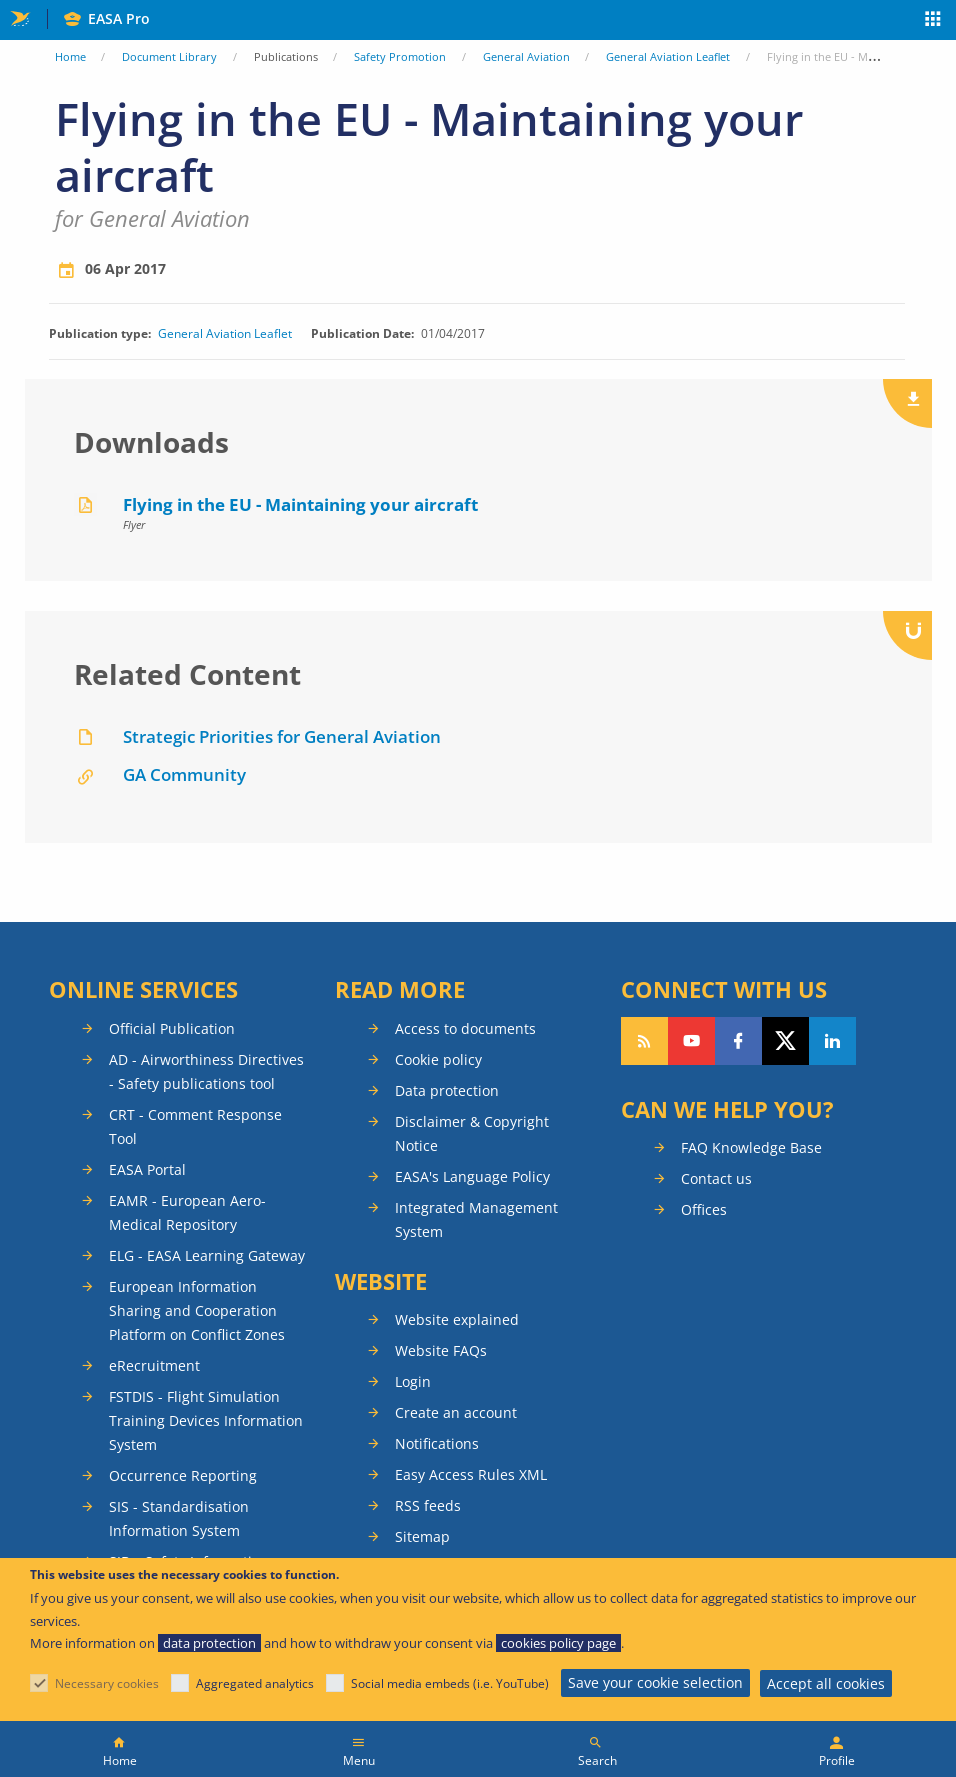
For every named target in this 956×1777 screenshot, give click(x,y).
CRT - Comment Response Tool (195, 1126)
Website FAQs (441, 1350)
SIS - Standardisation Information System (179, 1518)
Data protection (447, 1090)
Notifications (437, 1443)
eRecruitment (154, 1365)
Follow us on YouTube (691, 1041)
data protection (209, 1643)
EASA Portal (147, 1169)
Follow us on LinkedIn (832, 1041)
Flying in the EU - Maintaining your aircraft (300, 504)
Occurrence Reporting (183, 1475)
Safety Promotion (400, 56)
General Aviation (526, 56)
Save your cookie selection (655, 1682)
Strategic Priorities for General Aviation (282, 736)
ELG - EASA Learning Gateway (207, 1255)
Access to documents (465, 1028)
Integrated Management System (476, 1219)
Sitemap (422, 1536)
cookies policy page (558, 1643)
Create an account (456, 1412)
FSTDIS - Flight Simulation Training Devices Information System (206, 1420)
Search (597, 1760)
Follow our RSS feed (644, 1041)
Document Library (169, 56)
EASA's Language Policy (472, 1176)
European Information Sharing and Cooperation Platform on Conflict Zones (197, 1310)
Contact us (716, 1178)
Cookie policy (438, 1059)
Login (413, 1381)
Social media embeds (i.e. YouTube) (450, 1683)
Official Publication (172, 1028)
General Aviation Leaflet (668, 56)
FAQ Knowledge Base (751, 1147)
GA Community (184, 774)
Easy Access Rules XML (471, 1474)
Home (70, 56)
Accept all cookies (826, 1683)
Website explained (457, 1319)
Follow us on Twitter (785, 1041)
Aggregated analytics (255, 1683)
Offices (704, 1209)
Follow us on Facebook (738, 1041)
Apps (933, 21)
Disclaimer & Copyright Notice (472, 1133)
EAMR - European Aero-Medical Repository (187, 1212)
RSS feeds (428, 1505)
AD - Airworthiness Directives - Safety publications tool (206, 1071)
